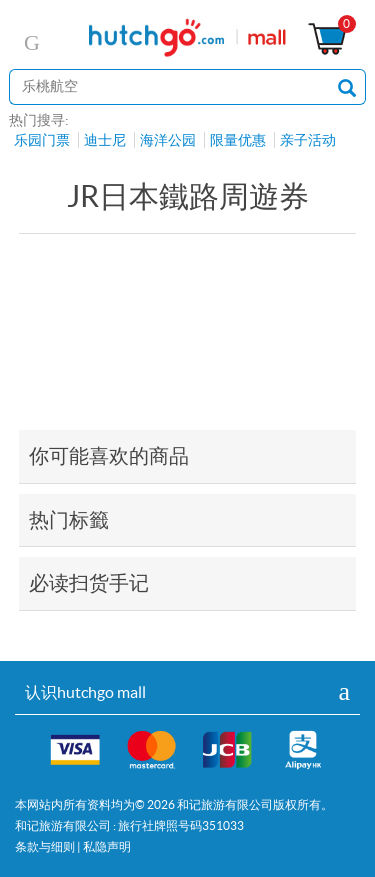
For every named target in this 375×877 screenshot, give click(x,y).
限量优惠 (238, 140)
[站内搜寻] (169, 87)
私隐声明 (107, 846)
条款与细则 (45, 846)
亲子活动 (308, 140)
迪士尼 (105, 140)
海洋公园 (168, 140)
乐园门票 (42, 140)
